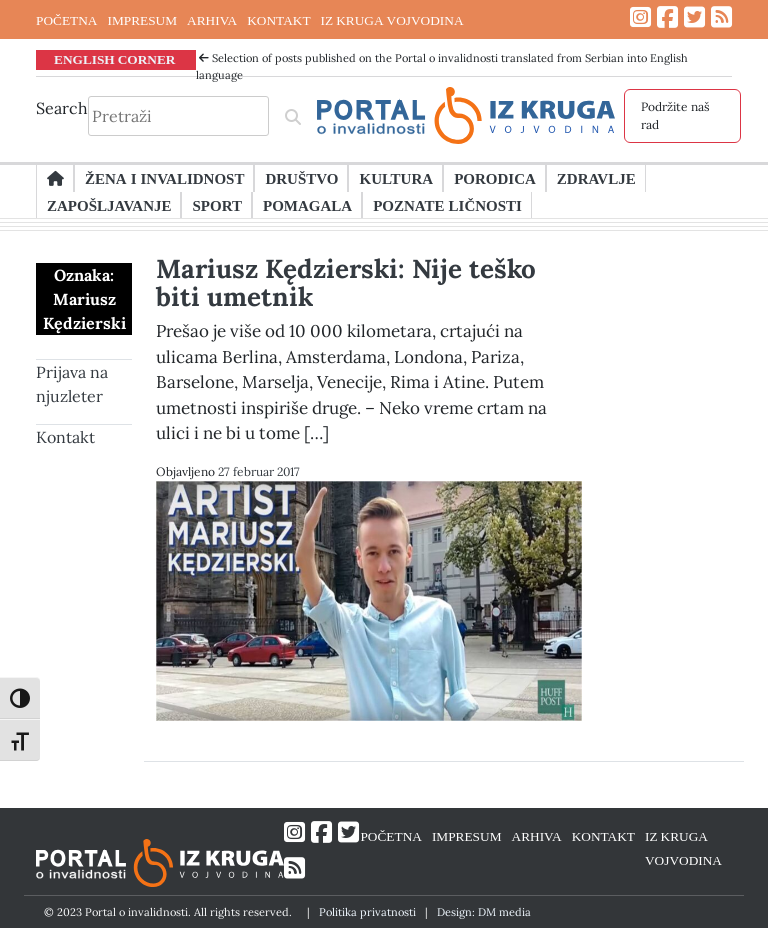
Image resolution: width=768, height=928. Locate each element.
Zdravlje (596, 178)
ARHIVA (212, 20)
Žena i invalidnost (164, 178)
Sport (216, 205)
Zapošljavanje (109, 205)
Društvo (301, 178)
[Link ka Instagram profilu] (640, 17)
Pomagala (307, 205)
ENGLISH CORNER (115, 59)
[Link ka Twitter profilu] (694, 17)
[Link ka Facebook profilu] (667, 17)
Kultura (396, 178)
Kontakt (65, 437)
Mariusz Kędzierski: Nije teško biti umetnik (346, 282)
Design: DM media (484, 912)
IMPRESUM (142, 20)
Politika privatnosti (367, 912)
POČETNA (66, 20)
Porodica (495, 178)
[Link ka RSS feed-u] (721, 17)
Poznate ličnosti (447, 205)
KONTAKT (278, 20)
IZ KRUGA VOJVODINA (392, 20)
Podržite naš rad (675, 115)
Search (62, 108)
